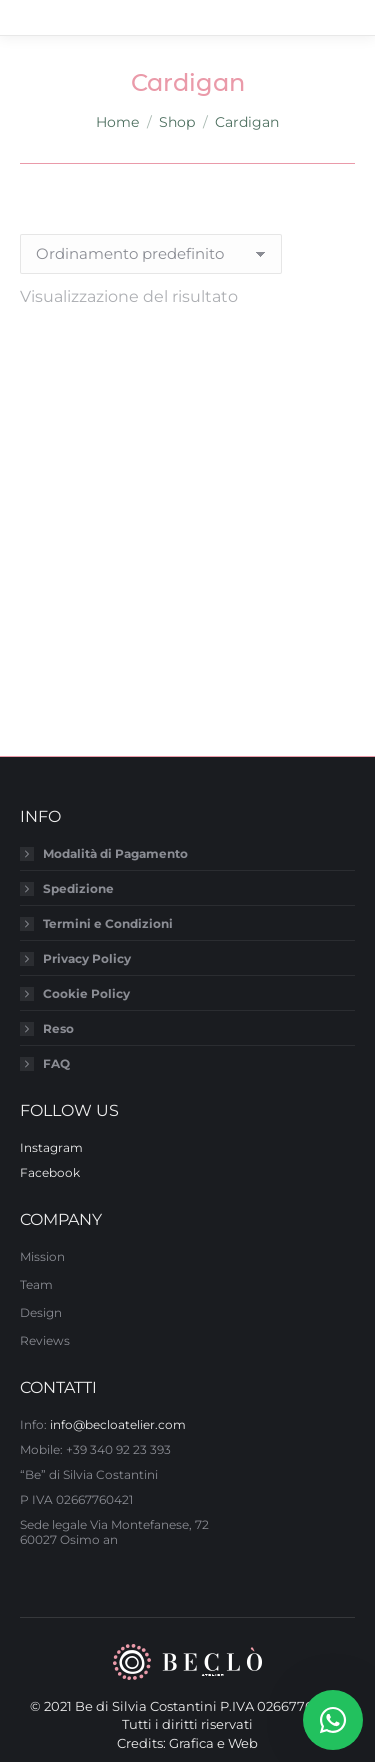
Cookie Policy (86, 993)
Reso (58, 1028)
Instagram (51, 1147)
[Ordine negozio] (151, 254)
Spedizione (78, 888)
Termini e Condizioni (108, 923)
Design (41, 1312)
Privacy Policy (87, 958)
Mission (42, 1256)
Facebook (50, 1172)
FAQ (56, 1063)
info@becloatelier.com (118, 1424)
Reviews (45, 1340)
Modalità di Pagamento (115, 853)
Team (36, 1284)
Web (243, 1743)
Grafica (191, 1743)
